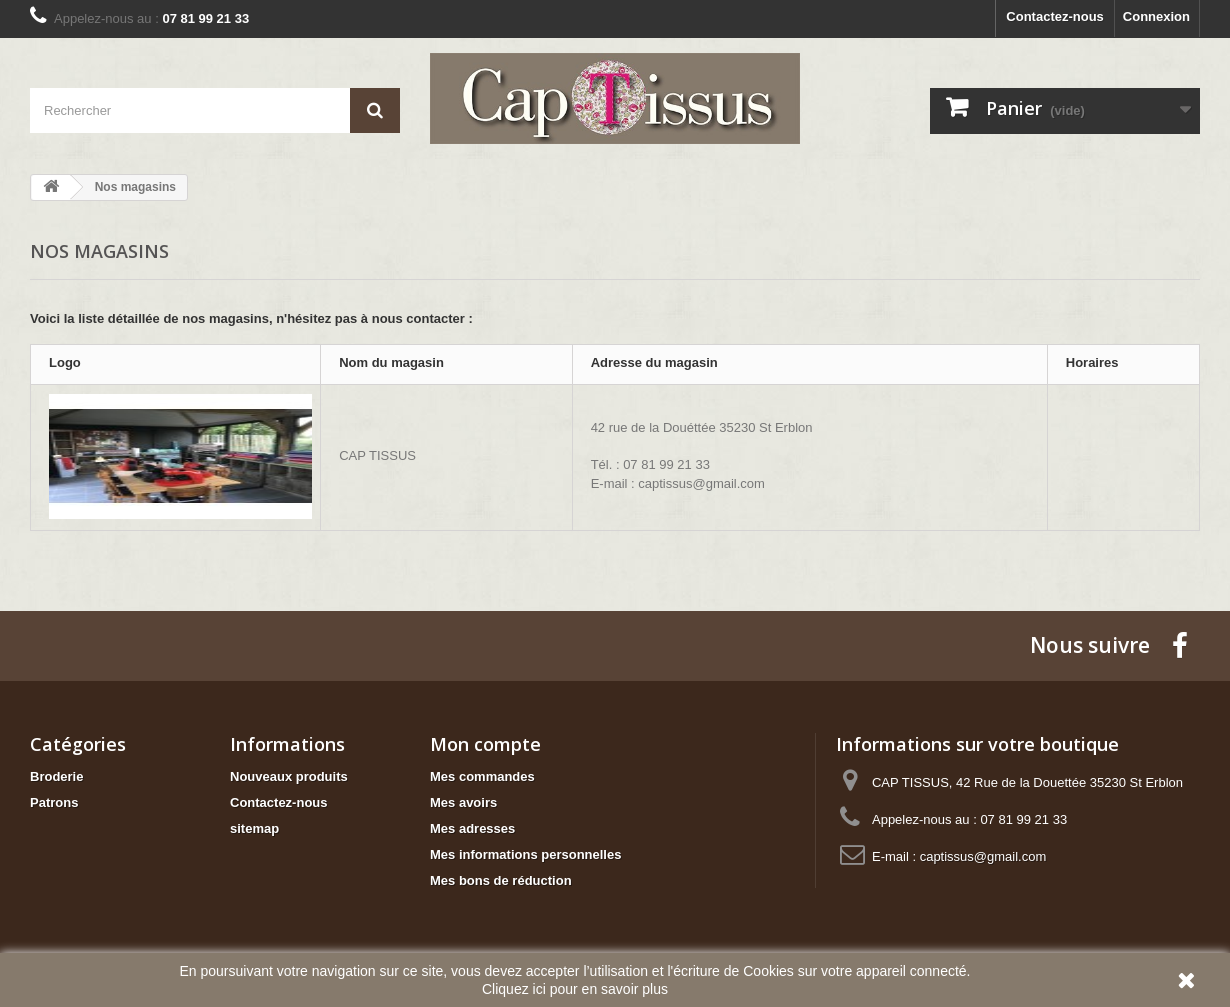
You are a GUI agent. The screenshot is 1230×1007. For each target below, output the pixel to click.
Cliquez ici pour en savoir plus (575, 989)
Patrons (54, 802)
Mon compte (485, 744)
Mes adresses (472, 828)
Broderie (56, 776)
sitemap (254, 828)
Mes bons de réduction (501, 880)
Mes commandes (482, 776)
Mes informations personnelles (525, 854)
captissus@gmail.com (983, 856)
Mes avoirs (463, 802)
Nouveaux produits (289, 776)
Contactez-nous (1055, 16)
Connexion (1156, 16)
